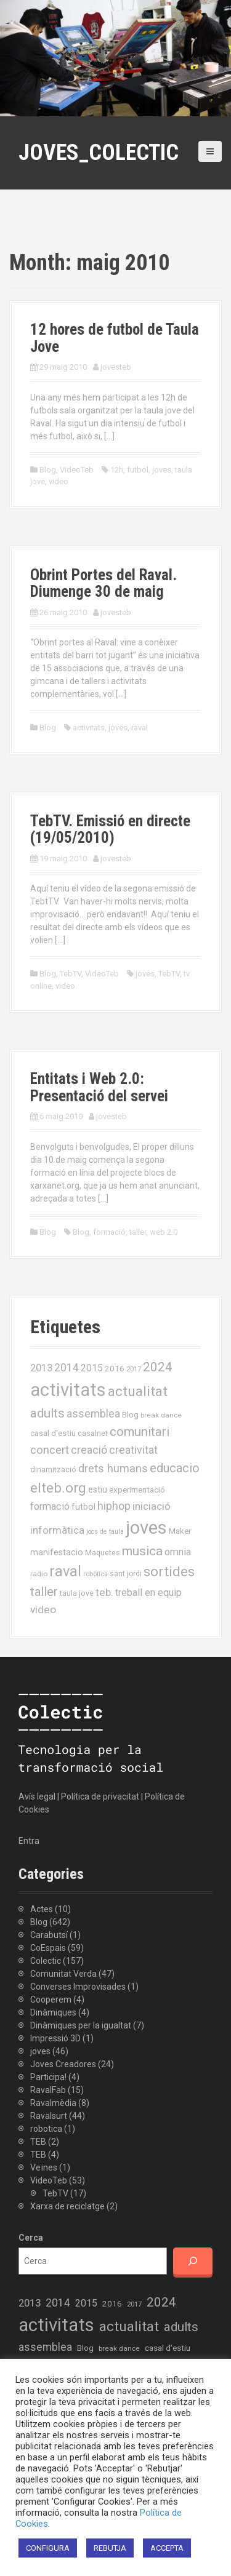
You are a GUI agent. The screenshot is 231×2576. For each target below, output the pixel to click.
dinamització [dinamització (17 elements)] (53, 1469)
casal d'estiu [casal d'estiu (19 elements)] (53, 1433)
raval (139, 727)
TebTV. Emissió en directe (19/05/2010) (110, 829)
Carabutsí (49, 1935)
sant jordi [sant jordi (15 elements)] (126, 1573)
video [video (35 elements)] (43, 1609)
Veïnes (43, 2167)
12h (116, 469)
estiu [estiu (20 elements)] (97, 1489)
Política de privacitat (100, 1796)
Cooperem (50, 1999)
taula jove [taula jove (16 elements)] (77, 1593)
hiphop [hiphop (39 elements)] (114, 1505)
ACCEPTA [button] (167, 2548)
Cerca (30, 2238)
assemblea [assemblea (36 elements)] (93, 1414)
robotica (46, 2129)
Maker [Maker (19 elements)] (180, 1531)
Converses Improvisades (78, 1987)
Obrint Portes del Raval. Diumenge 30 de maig (103, 583)
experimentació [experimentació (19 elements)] (137, 1489)
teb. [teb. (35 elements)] (104, 1592)
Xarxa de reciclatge (67, 2206)
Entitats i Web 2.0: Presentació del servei (99, 1087)
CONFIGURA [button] (48, 2548)
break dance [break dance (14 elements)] (161, 1415)
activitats (89, 727)
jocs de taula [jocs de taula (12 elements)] (105, 1532)
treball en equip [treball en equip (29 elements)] (148, 1592)
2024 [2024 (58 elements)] (157, 1367)
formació (109, 1232)
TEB (38, 2142)
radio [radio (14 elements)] (38, 1573)
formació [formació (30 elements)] (50, 1506)
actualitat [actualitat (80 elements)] (138, 1391)
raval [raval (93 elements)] (65, 1571)
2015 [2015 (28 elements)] (92, 1368)
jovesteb (115, 367)
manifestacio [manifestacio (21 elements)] (56, 1552)
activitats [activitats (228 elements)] (68, 1389)
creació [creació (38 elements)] (89, 1449)
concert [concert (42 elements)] (49, 1449)
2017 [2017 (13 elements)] (133, 1369)
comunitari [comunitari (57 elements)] (139, 1431)
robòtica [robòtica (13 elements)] (95, 1574)
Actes (41, 1909)
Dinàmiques (53, 2012)
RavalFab (48, 2090)
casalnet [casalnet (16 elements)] (93, 1433)
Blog (47, 469)
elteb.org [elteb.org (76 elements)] (58, 1488)
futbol (137, 469)
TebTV (70, 973)
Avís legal (36, 1796)
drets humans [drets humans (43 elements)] (113, 1468)
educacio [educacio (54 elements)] (175, 1468)
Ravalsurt (48, 2116)
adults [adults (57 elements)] (47, 1413)
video (58, 481)
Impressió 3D (55, 2038)
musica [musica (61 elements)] (142, 1551)
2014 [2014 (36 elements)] (66, 1368)
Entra (28, 1841)
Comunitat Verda (63, 1974)
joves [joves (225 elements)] (146, 1527)
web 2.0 (163, 1232)
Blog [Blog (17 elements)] (130, 1414)
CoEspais (48, 1948)
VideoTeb (77, 469)
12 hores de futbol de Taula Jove (114, 338)
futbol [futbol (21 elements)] (83, 1507)
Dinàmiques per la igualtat (80, 2025)
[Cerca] (193, 2261)
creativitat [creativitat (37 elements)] (133, 1450)
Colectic (45, 1961)
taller (137, 1232)
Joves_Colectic (98, 152)
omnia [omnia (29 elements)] (177, 1552)
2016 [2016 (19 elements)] (114, 1368)
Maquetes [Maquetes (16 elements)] (102, 1552)
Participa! (48, 2077)
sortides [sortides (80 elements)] (169, 1571)
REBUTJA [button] (110, 2548)
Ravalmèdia (53, 2103)
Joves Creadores (63, 2064)
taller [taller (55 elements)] (44, 1591)
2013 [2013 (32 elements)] (41, 1368)
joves (161, 469)
